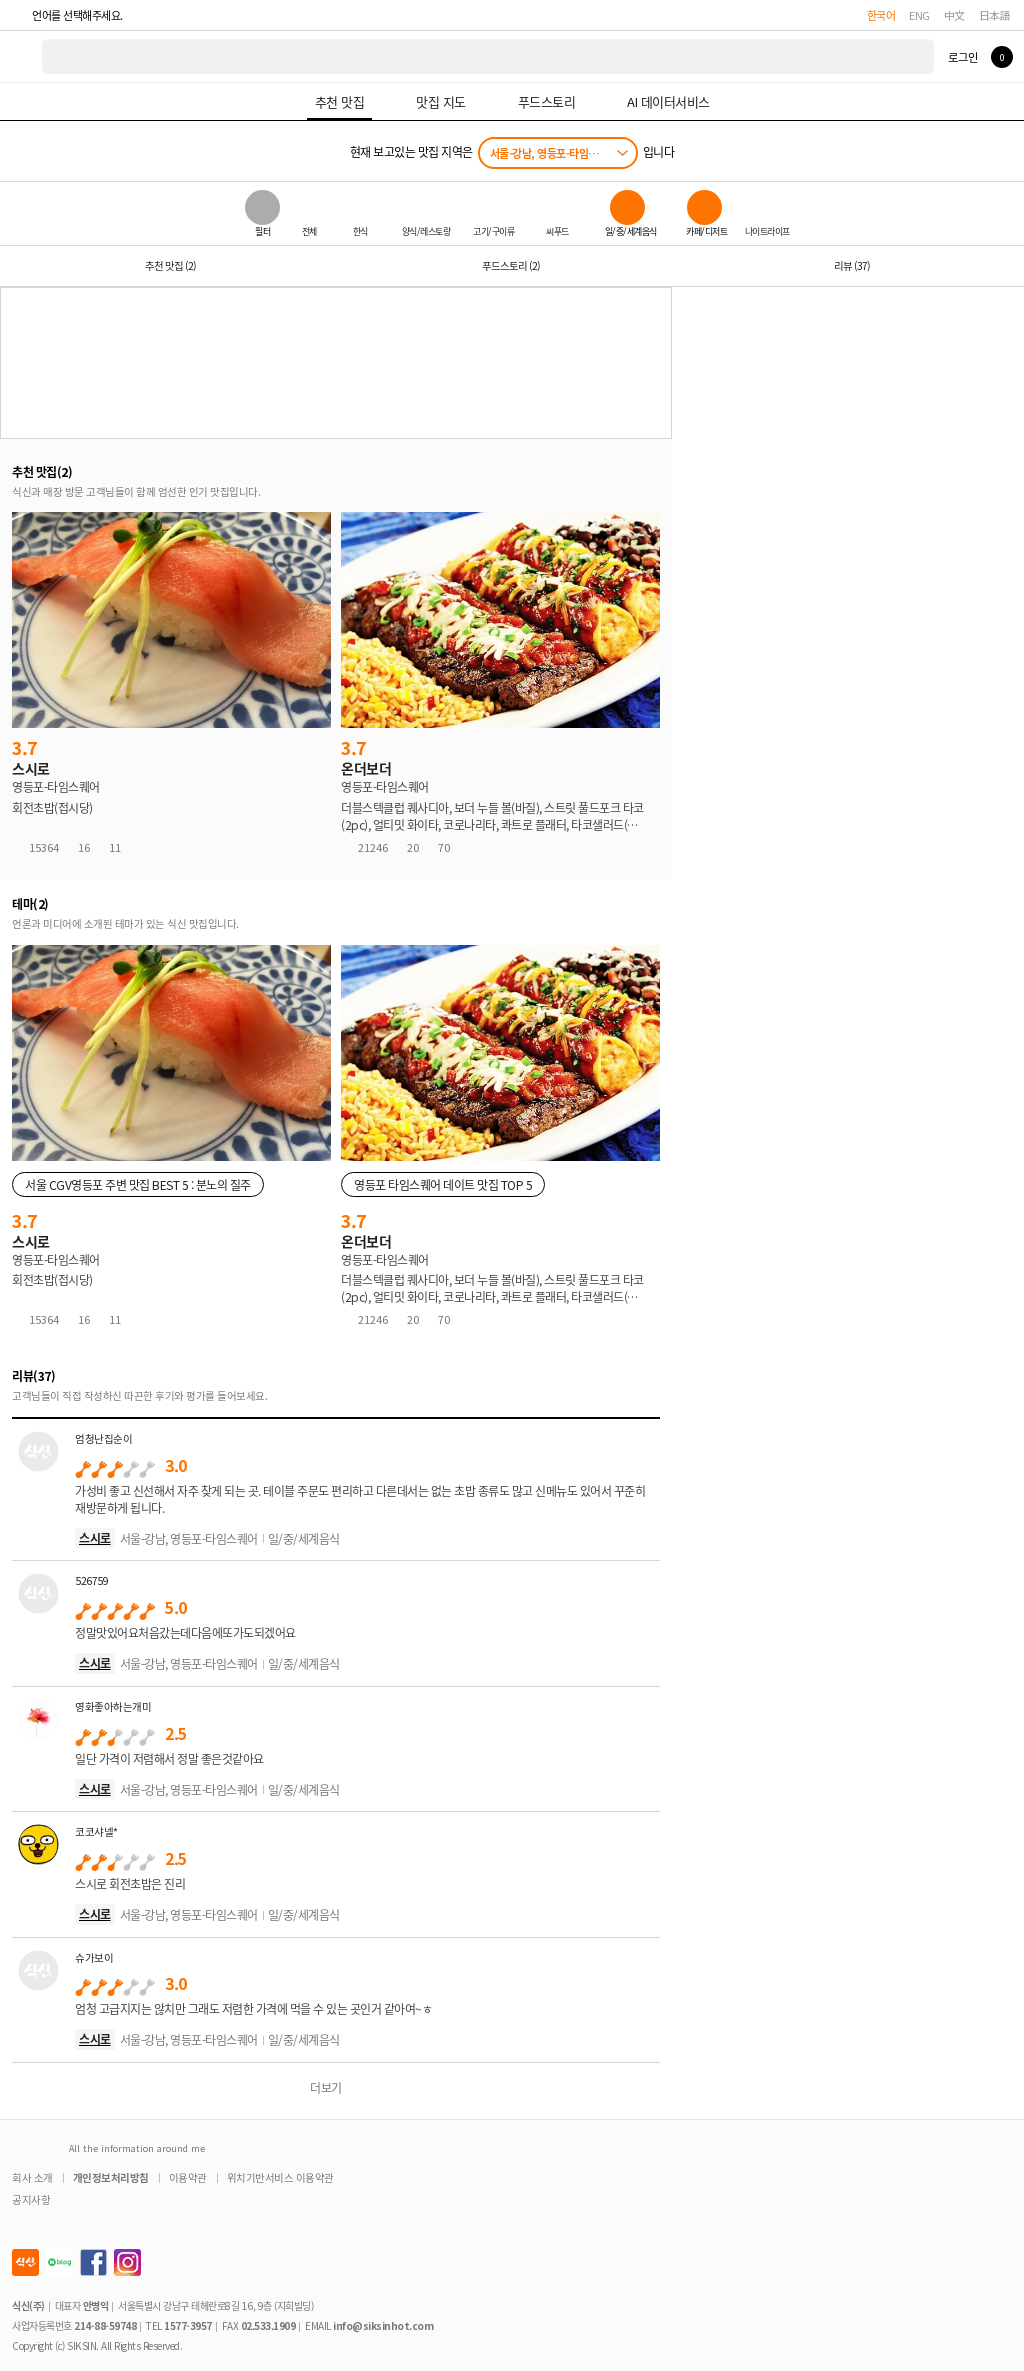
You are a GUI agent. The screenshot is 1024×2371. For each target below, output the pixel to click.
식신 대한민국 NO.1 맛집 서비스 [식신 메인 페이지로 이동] (22, 56)
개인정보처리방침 (111, 2177)
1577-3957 (188, 2325)
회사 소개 (32, 2177)
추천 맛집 (170, 265)
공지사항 (31, 2199)
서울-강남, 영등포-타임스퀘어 (553, 153)
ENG (919, 15)
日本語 (995, 15)
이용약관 (188, 2177)
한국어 (881, 15)
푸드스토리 (511, 265)
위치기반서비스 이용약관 (280, 2177)
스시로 (95, 1537)
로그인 (962, 57)
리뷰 (852, 265)
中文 (954, 15)
